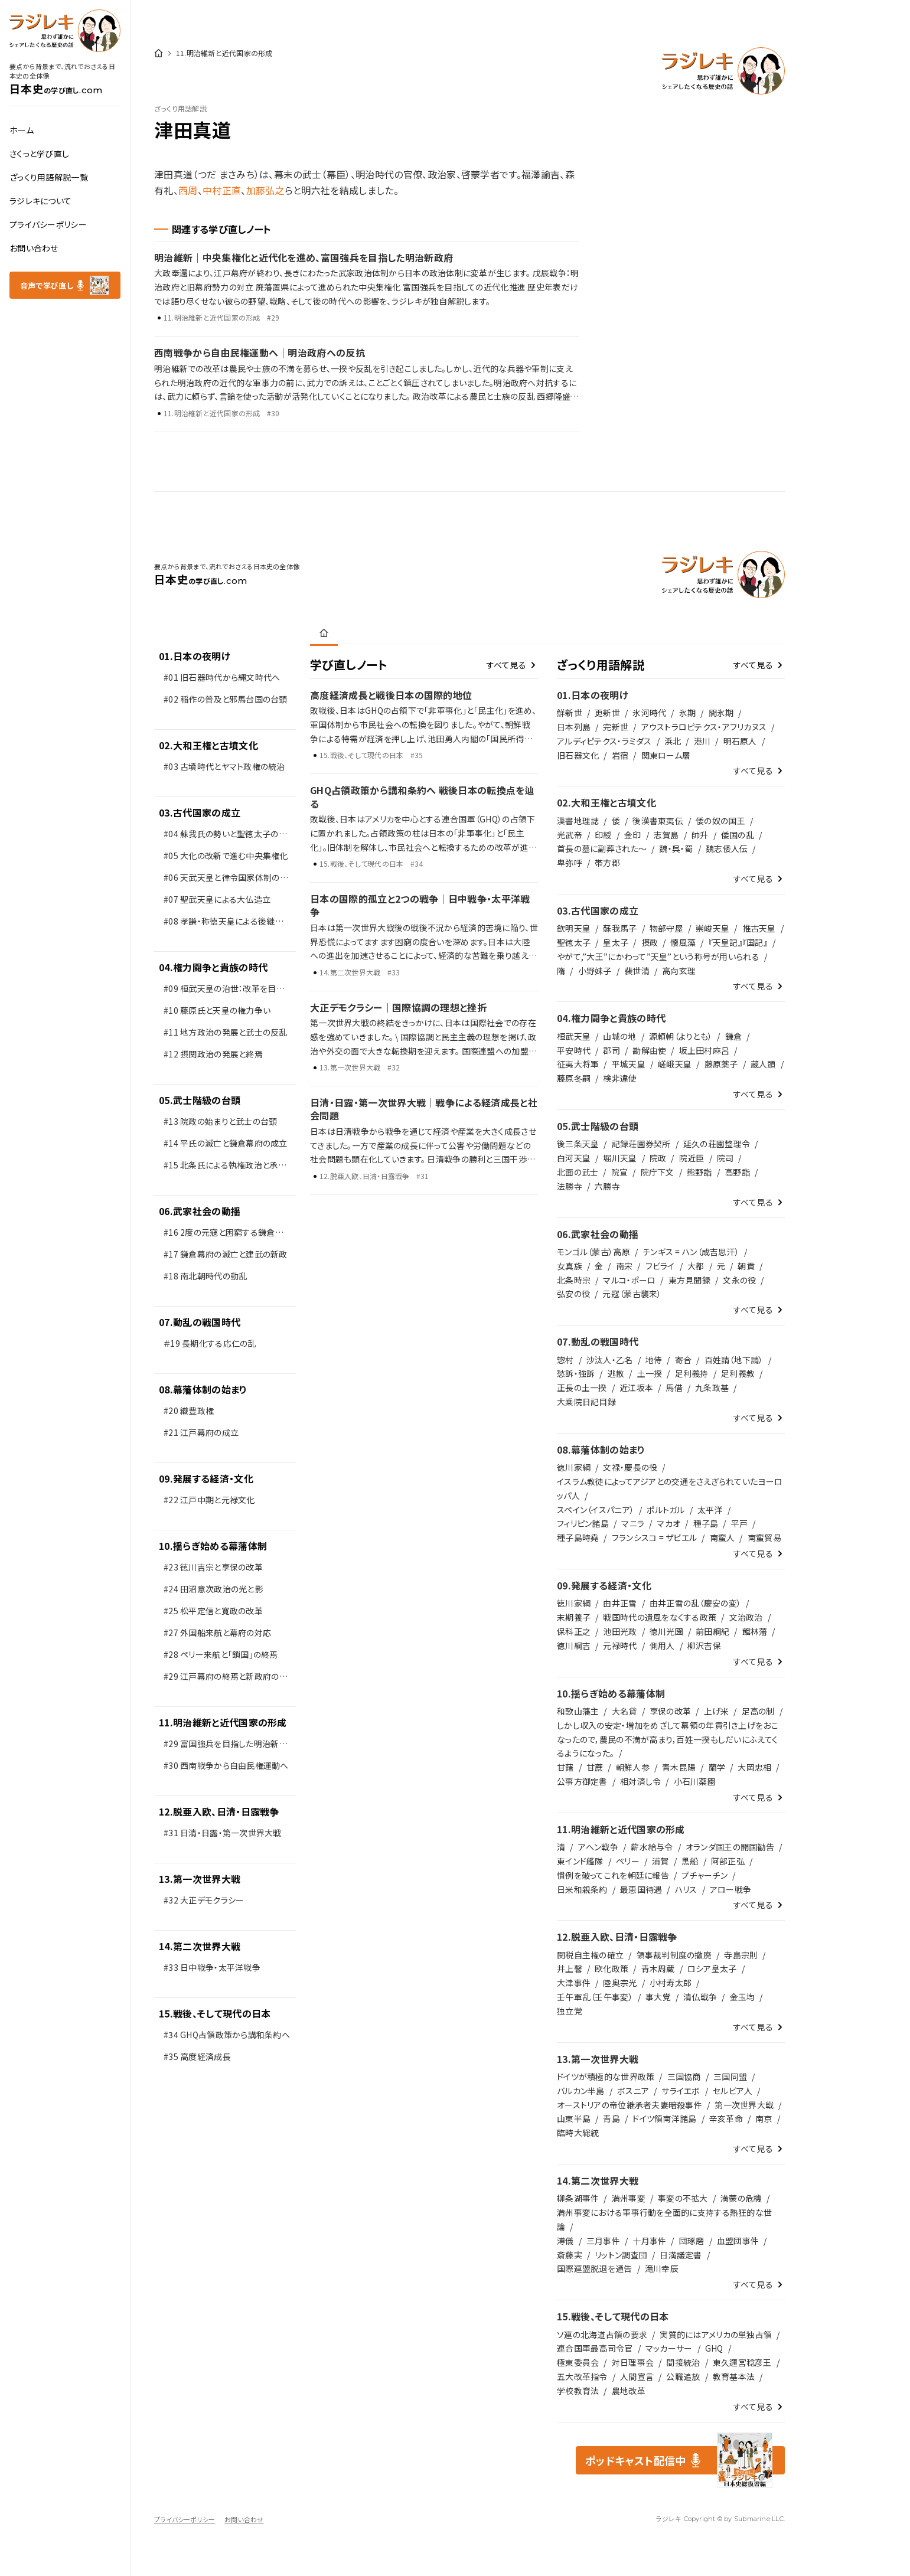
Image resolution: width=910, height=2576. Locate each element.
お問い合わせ (33, 248)
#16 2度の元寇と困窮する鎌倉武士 (223, 1234)
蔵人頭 (763, 1064)
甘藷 (565, 1767)
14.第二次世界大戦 (199, 1946)
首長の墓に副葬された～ (602, 848)
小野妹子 (595, 971)
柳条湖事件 (578, 2198)
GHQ (714, 2348)
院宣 (619, 1172)
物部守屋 (666, 928)
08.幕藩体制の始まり (203, 1389)
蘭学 (717, 1767)
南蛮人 (722, 1537)
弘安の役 (573, 1294)
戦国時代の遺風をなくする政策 (659, 1617)
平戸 (739, 1523)
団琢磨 (691, 2241)
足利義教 (738, 1373)
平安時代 (574, 1050)
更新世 (607, 713)
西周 (188, 190)
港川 (702, 741)
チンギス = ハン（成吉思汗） (690, 1252)
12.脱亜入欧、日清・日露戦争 (219, 1811)
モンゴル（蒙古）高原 (593, 1252)
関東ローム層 (666, 755)
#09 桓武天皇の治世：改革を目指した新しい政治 (224, 991)
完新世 (615, 727)
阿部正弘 (728, 1861)
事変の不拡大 (683, 2198)
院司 (725, 1158)
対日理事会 (633, 2362)
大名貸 (624, 1711)
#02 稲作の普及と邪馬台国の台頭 (226, 699)
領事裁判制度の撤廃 (674, 1955)
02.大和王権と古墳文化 (208, 745)
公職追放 (683, 2376)
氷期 (687, 713)
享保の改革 (670, 1711)
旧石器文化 (578, 755)
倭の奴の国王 (720, 821)
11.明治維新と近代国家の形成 (223, 1722)
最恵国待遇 (641, 1889)
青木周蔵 (658, 1968)
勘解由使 (649, 1050)
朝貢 (746, 1266)
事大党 (658, 1997)
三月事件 (603, 2241)
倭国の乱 (737, 835)
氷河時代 (649, 713)
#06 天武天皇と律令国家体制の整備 (226, 880)
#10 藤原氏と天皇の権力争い (217, 1010)
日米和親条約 (582, 1889)
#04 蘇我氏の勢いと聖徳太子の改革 (225, 836)
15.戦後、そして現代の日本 (215, 2013)
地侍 (654, 1360)
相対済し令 (640, 1781)
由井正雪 (620, 1603)
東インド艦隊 (580, 1861)
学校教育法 (578, 2391)
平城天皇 (628, 1064)
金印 (632, 835)
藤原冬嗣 (574, 1078)
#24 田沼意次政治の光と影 (213, 1589)
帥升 (700, 835)
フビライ (660, 1266)
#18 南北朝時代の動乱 (205, 1276)
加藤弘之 (265, 190)
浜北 (672, 741)
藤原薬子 (721, 1064)
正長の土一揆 (582, 1387)
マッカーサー (669, 2348)
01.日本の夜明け (194, 656)
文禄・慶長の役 (630, 1467)
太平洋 (710, 1510)
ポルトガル (665, 1510)
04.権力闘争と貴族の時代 (213, 967)
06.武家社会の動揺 (199, 1211)
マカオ (668, 1523)
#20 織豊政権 (189, 1410)
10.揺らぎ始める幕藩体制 (213, 1546)
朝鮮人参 (633, 1767)
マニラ (632, 1523)
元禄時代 (620, 1645)
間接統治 (683, 2362)
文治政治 (746, 1617)
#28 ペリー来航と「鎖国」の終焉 (221, 1654)
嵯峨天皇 (675, 1064)
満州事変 (628, 2198)
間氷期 (721, 713)
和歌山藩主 (578, 1711)
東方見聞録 (689, 1280)
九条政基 (712, 1387)
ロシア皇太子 (712, 1968)
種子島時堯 (578, 1537)
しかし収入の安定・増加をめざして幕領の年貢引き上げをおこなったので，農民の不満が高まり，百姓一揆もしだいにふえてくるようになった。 (667, 1739)
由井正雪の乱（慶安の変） (695, 1603)
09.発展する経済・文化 (206, 1478)
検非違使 (620, 1078)
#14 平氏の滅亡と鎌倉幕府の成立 (226, 1143)
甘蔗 (595, 1767)
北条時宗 (574, 1280)
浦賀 (660, 1861)
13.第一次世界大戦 (199, 1879)
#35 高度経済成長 (197, 2056)
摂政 (649, 942)
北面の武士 (577, 1172)
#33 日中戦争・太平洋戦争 (212, 1967)
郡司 (611, 1050)
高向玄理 (679, 971)
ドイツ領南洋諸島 (664, 2118)
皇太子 (615, 942)
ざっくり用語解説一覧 (48, 177)
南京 (763, 2118)
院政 (658, 1158)
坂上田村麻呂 (704, 1050)
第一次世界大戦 (744, 2105)
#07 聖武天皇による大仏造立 (217, 899)
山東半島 (574, 2118)
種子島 (706, 1523)
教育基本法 (734, 2376)
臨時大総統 (578, 2132)
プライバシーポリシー (48, 224)
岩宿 (620, 755)
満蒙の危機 (741, 2198)
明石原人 (740, 741)
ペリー (628, 1861)
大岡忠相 (754, 1767)
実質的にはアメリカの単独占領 (716, 2334)
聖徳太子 (574, 942)
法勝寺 (569, 1186)
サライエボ (680, 2091)
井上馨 (569, 1968)
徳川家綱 (574, 1467)
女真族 (569, 1266)
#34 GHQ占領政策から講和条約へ (227, 2034)
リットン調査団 (621, 2255)
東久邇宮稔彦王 (742, 2362)
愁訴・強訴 (576, 1373)
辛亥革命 (726, 2118)
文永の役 (739, 1280)
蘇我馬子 (620, 928)
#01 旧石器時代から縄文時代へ (222, 677)
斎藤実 (569, 2255)
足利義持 (692, 1373)
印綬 (603, 835)
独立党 (569, 2011)
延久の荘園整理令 (716, 1144)
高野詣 (737, 1172)
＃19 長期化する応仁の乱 (210, 1343)
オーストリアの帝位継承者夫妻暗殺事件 (629, 2105)
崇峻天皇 (712, 928)
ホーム (21, 130)
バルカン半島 (581, 2091)
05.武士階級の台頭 (199, 1100)
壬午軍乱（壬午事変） (595, 1997)
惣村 (565, 1360)
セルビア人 (732, 2091)
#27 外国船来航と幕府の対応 (217, 1632)
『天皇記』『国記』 (738, 942)
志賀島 (666, 835)
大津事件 (574, 1983)
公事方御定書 (582, 1781)
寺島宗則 (741, 1955)
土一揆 (650, 1373)
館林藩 (755, 1631)
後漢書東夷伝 (657, 821)
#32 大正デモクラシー (204, 1900)
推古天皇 (759, 928)
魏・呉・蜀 (676, 848)
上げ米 (716, 1711)
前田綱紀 (712, 1631)
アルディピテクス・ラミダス (604, 741)
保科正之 (574, 1631)
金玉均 (742, 1997)
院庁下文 (657, 1172)
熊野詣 (699, 1172)
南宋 (624, 1266)
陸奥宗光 (620, 1983)
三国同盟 (730, 2076)
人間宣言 (637, 2376)
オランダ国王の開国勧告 (730, 1847)
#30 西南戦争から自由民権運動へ (226, 1765)
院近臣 (691, 1158)
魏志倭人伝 (727, 848)
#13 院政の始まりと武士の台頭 (221, 1121)
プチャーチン (704, 1875)
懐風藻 (683, 942)
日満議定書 (681, 2255)
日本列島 (574, 727)
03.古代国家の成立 (199, 812)
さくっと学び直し (39, 153)
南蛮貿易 (764, 1537)
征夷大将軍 (578, 1064)
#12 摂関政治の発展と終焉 (213, 1054)
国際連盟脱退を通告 (594, 2268)
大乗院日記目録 (586, 1402)
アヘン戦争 (598, 1847)
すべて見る (506, 665)
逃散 (616, 1373)
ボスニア (633, 2091)
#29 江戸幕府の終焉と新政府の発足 (226, 1678)
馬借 (674, 1387)
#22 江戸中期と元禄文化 (209, 1500)
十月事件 (649, 2241)
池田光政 (620, 1631)
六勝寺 (607, 1186)
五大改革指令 (582, 2376)
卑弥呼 (569, 863)
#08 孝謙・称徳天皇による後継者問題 (223, 923)
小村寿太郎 (671, 1983)
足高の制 (758, 1711)
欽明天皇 (574, 928)
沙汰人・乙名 (609, 1360)
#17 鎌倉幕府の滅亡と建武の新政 (226, 1254)
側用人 (662, 1645)
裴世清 (637, 971)
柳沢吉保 (704, 1645)
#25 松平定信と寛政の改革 (213, 1611)
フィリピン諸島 (583, 1523)
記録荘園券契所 (641, 1144)
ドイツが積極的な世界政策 (605, 2076)
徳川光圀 (666, 1631)
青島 (611, 2118)
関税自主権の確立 (590, 1955)
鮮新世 (569, 713)
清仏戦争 (700, 1997)
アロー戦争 (730, 1889)
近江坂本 (636, 1387)
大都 (695, 1266)
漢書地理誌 (578, 821)
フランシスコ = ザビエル (654, 1537)
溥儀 (565, 2241)
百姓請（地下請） (734, 1360)
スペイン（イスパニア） (595, 1510)
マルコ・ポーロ (629, 1280)
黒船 (690, 1861)
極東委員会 (578, 2362)
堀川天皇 (620, 1158)
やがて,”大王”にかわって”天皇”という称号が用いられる (658, 956)
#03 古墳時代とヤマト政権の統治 (224, 766)
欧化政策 (611, 1968)
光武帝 (569, 835)
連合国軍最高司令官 (595, 2348)
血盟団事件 (738, 2241)
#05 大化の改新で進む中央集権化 (226, 855)
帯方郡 (607, 863)
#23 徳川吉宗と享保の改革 (213, 1567)
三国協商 (684, 2076)
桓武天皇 (574, 1036)
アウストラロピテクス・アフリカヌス (704, 727)
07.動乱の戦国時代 (199, 1322)
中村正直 (222, 190)
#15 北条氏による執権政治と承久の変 (225, 1167)
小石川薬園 (695, 1781)
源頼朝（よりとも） (681, 1036)
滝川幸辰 (662, 2268)
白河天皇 (574, 1158)
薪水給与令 (652, 1847)
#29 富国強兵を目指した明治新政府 (226, 1746)
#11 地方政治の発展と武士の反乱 (226, 1032)
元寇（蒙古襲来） (631, 1294)
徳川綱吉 (574, 1645)
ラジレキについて (40, 201)
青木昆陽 (679, 1767)
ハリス (686, 1889)
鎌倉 (733, 1036)
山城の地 (619, 1036)
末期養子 (574, 1617)
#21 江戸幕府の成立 (201, 1432)
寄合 (683, 1360)
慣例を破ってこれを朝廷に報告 (613, 1875)
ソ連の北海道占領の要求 (602, 2334)
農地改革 (628, 2391)
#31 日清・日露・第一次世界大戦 (223, 1833)
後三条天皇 (578, 1144)
